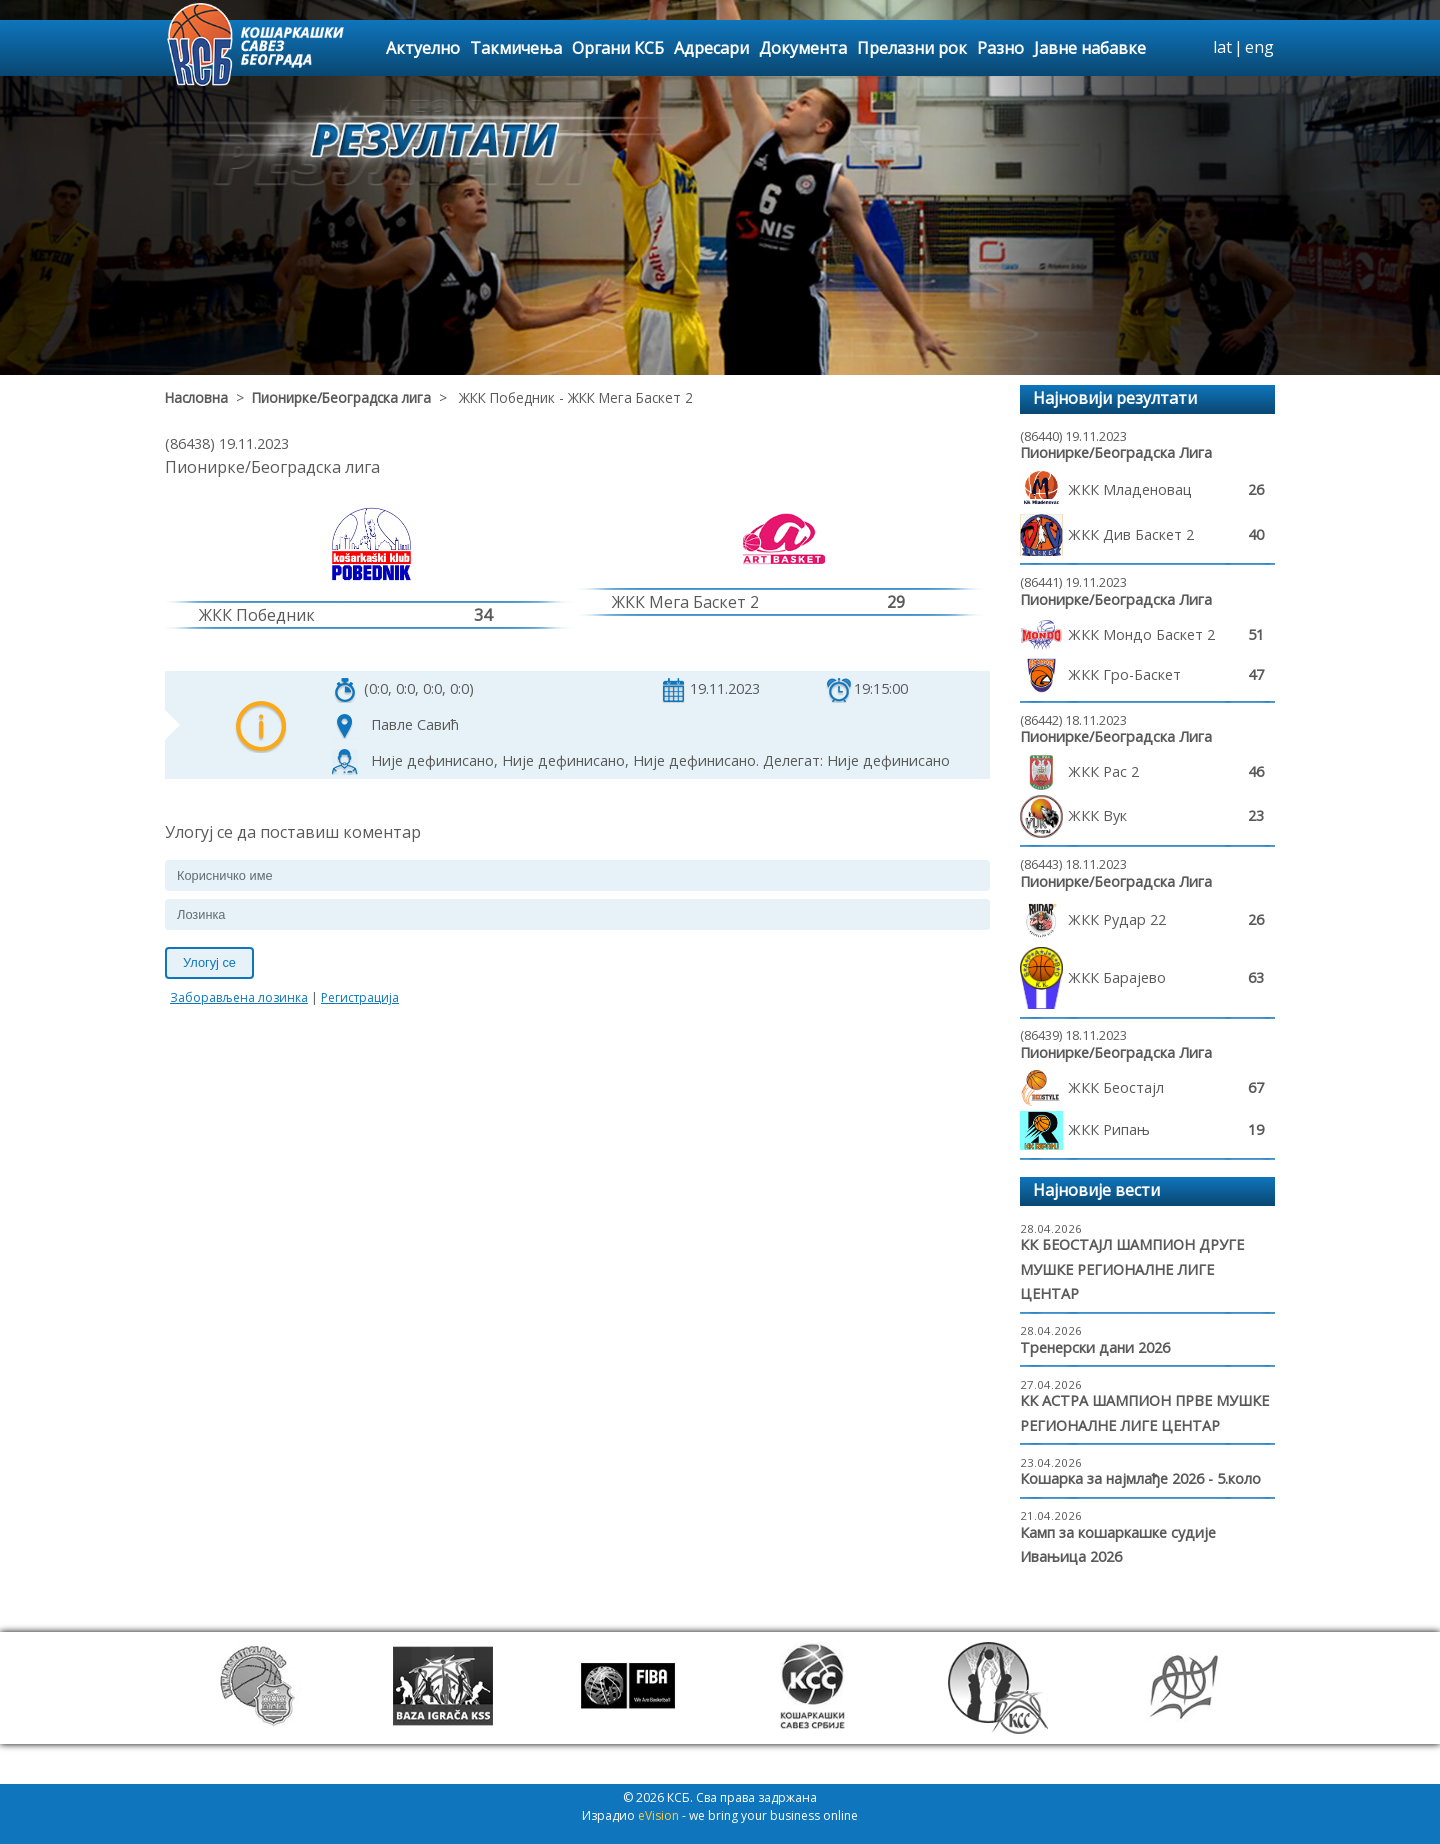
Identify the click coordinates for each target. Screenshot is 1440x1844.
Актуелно (423, 48)
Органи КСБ (618, 48)
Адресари (711, 48)
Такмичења (516, 48)
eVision (658, 1815)
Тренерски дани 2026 (1095, 1347)
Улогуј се (209, 962)
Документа (803, 48)
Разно (1000, 48)
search (1195, 48)
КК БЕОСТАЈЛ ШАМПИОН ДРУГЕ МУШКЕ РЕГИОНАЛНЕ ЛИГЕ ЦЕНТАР (1132, 1269)
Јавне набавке (1090, 48)
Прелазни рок (912, 48)
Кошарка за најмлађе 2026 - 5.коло (1140, 1478)
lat (1222, 47)
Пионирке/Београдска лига (341, 397)
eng (1259, 47)
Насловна (196, 397)
